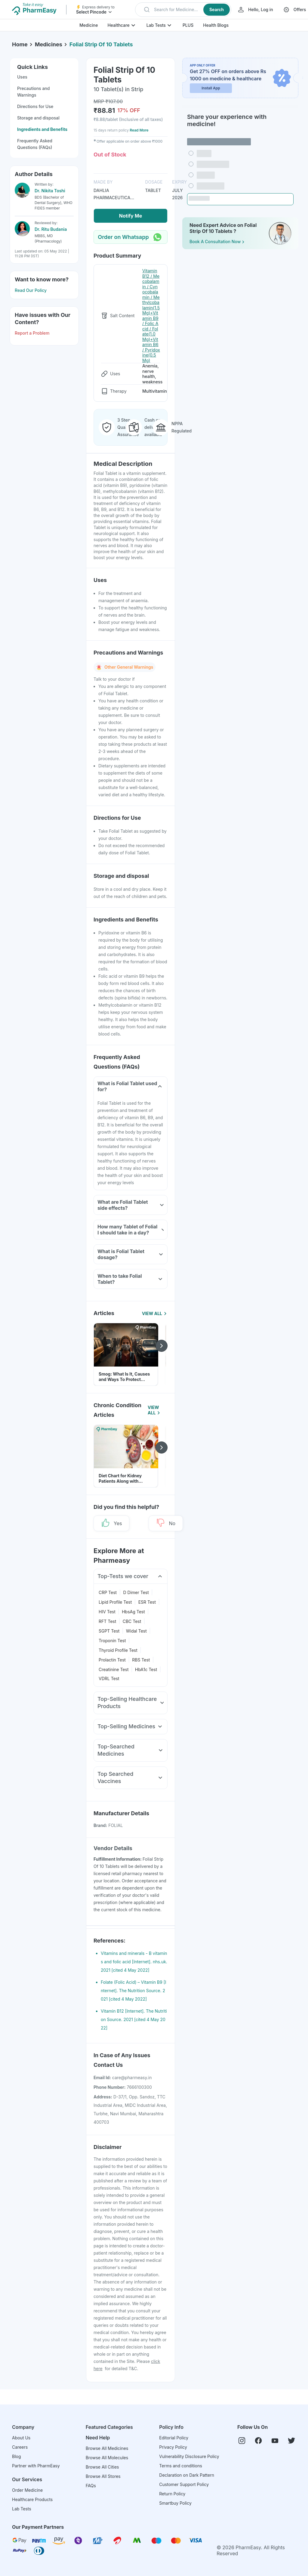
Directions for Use (35, 106)
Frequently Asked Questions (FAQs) (34, 144)
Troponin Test (112, 1640)
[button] (183, 9)
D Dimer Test (136, 1592)
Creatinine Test (114, 1669)
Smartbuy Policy (175, 2503)
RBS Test (141, 1659)
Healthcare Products (32, 2499)
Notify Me (130, 216)
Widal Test (136, 1630)
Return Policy (172, 2493)
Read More (139, 130)
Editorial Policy (173, 2437)
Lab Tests (156, 25)
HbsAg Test (133, 1611)
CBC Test (132, 1621)
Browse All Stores (103, 2476)
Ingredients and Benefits (42, 129)
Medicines (48, 44)
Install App (211, 88)
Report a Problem (32, 333)
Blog (16, 2456)
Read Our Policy (31, 290)
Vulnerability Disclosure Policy (189, 2456)
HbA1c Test (146, 1669)
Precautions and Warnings (33, 92)
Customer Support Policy (184, 2484)
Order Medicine (27, 2490)
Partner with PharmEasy (36, 2465)
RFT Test (107, 1621)
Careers (20, 2447)
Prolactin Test (112, 1659)
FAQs (91, 2485)
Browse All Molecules (107, 2457)
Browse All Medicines (107, 2448)
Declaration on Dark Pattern (186, 2475)
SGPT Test (109, 1630)
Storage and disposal (38, 117)
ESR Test (147, 1602)
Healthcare (118, 25)
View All (155, 1313)
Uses (22, 76)
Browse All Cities (102, 2466)
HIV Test (107, 1611)
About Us (21, 2437)
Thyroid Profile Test (118, 1650)
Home (20, 44)
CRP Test (108, 1592)
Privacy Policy (173, 2447)
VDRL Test (109, 1678)
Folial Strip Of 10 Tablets (101, 44)
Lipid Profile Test (115, 1602)
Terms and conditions (180, 2465)
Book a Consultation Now (217, 241)
